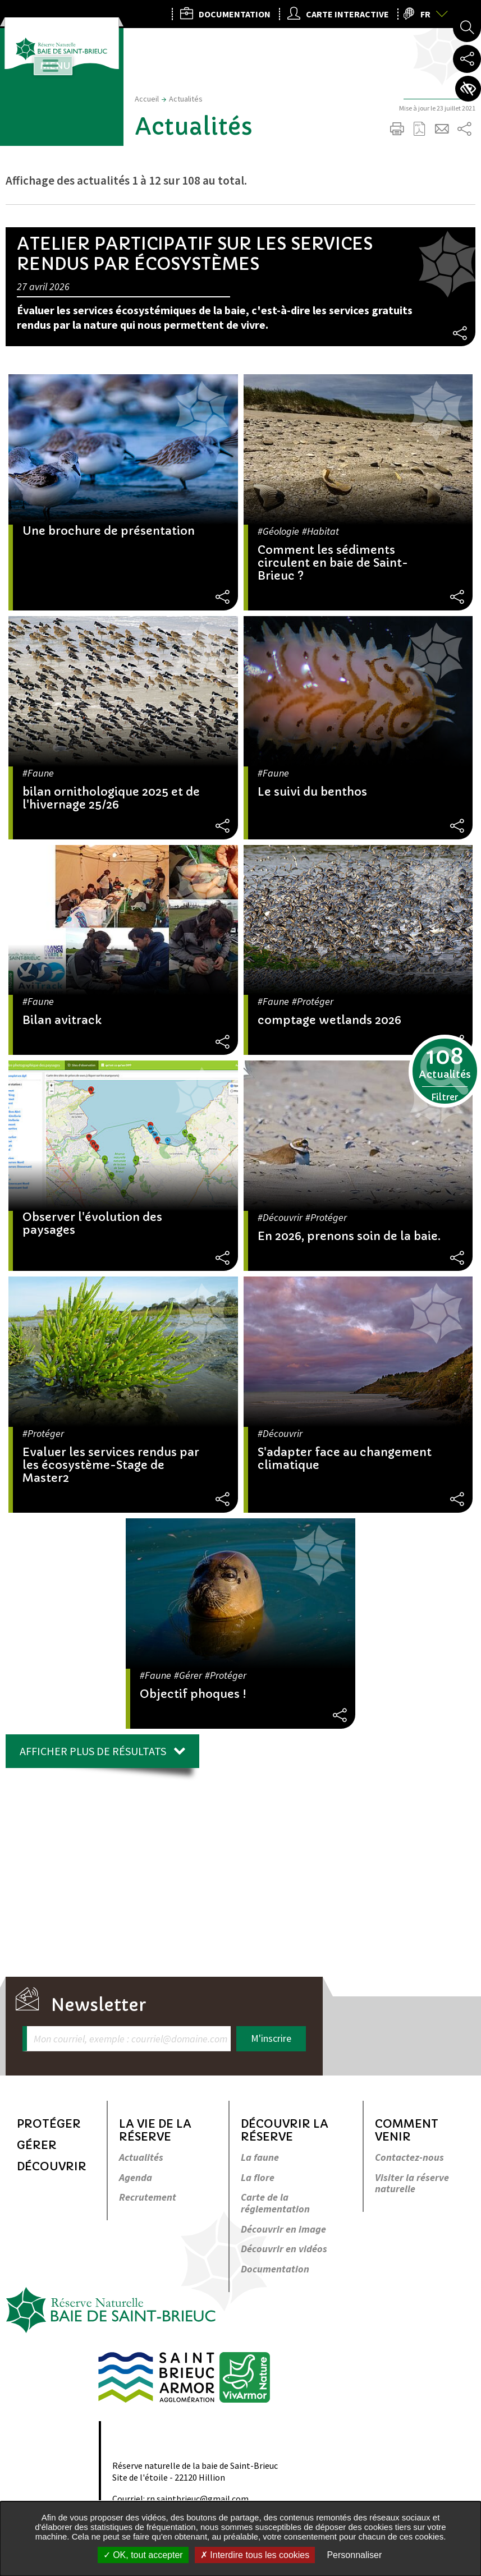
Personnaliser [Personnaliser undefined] (354, 2555)
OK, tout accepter (143, 2555)
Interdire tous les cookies (254, 2555)
